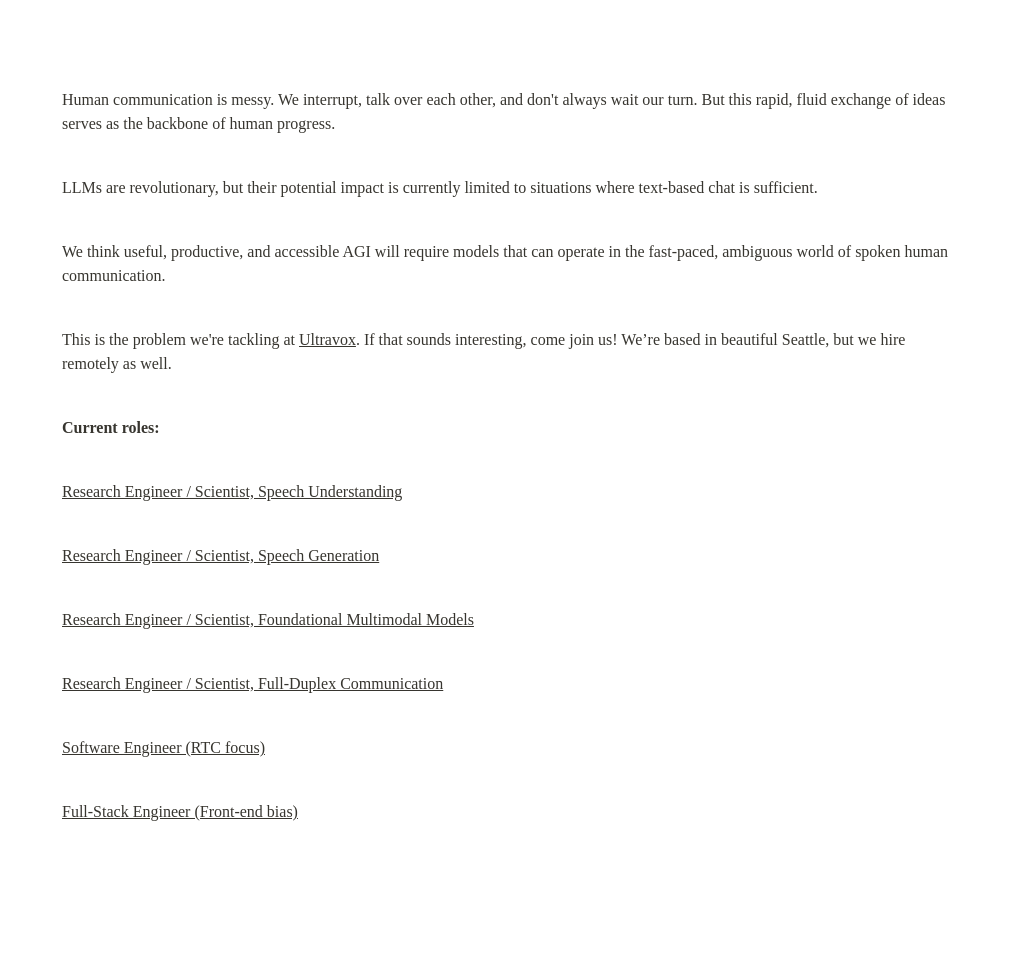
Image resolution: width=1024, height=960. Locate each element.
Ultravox (327, 339)
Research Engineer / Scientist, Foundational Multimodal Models (268, 619)
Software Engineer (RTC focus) (163, 747)
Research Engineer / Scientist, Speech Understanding (232, 491)
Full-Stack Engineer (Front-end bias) (180, 811)
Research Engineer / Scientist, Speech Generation (220, 555)
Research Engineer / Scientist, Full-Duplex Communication (252, 683)
